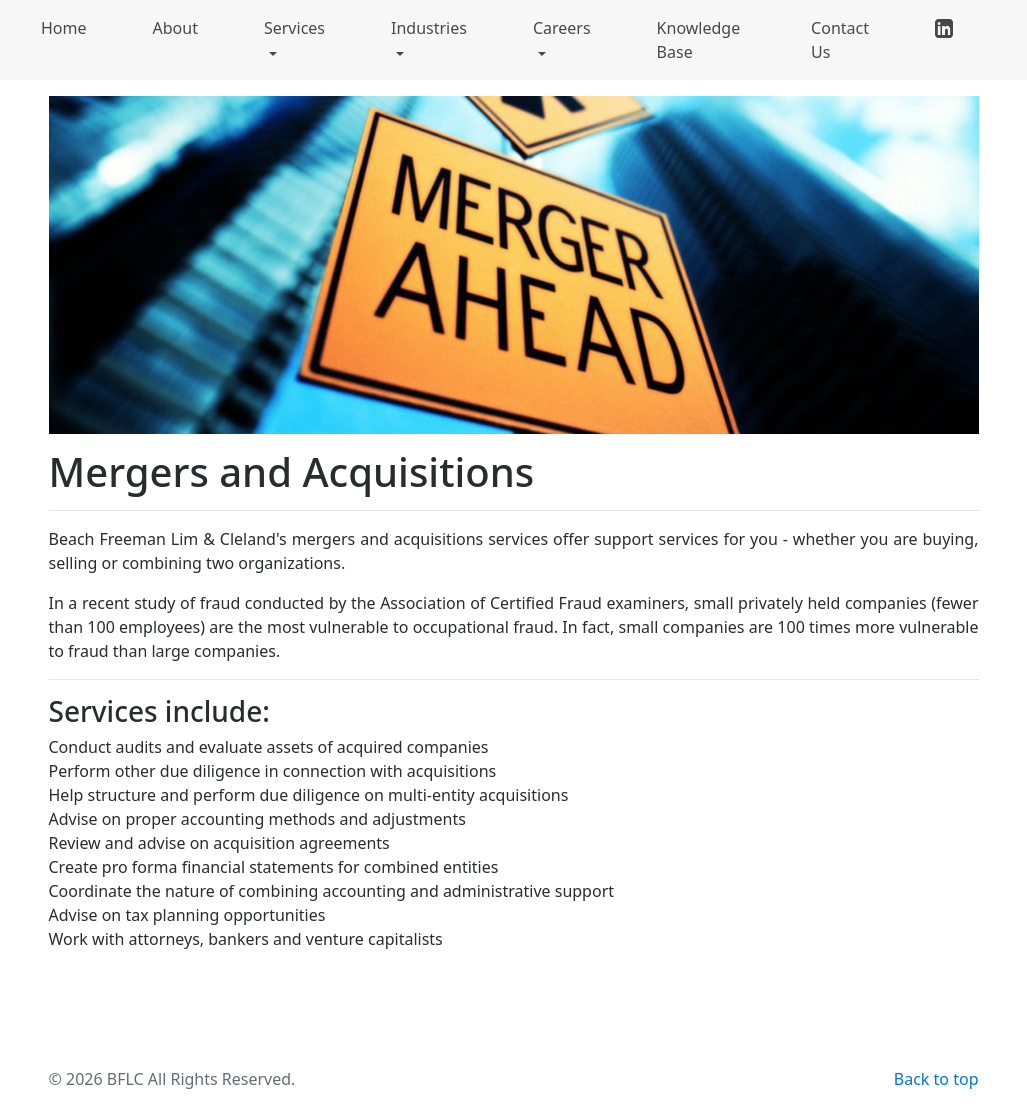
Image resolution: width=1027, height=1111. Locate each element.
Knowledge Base (699, 40)
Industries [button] (429, 28)
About (175, 28)
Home (64, 28)
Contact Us (840, 40)
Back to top (936, 1079)
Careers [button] (562, 28)
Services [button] (294, 28)
